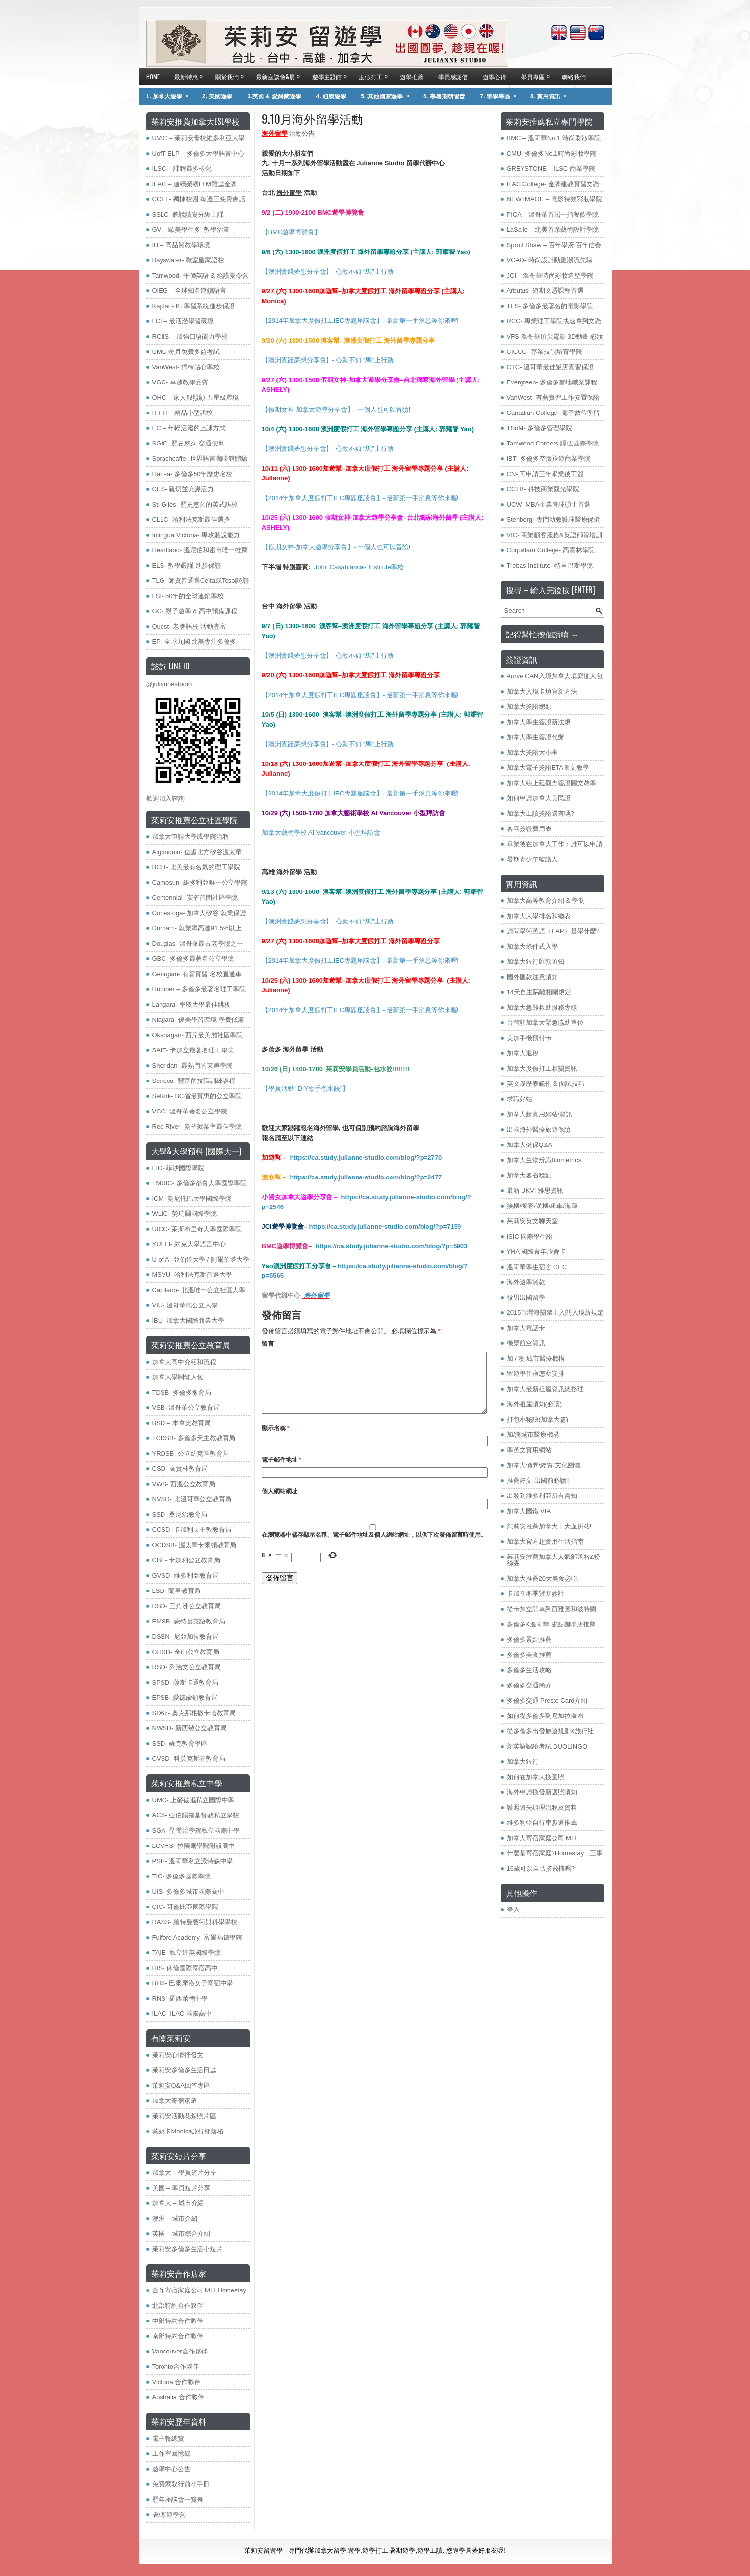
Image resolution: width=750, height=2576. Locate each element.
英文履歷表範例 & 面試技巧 (546, 1083)
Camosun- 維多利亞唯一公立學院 (200, 882)
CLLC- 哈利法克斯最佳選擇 (191, 519)
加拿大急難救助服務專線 (542, 1007)
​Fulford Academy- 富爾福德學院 (197, 1937)
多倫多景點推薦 (529, 1639)
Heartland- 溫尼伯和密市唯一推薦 (200, 550)
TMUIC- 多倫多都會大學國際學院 (199, 1183)
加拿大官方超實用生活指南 (545, 1541)
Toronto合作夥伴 (175, 2366)
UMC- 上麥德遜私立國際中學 (193, 1800)
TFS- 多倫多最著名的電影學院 (550, 306)
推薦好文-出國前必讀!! (538, 1480)
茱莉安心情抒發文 (177, 2055)
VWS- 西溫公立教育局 (184, 1484)
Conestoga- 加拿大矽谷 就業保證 (199, 913)
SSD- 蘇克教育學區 (180, 1743)
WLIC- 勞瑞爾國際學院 (184, 1213)
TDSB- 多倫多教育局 (182, 1392)
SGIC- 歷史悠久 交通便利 (188, 443)
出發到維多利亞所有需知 (542, 1495)
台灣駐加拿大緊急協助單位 (545, 1022)
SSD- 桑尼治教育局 (180, 1514)
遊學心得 (494, 76)
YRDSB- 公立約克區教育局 (190, 1453)
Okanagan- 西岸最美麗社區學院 (197, 1035)
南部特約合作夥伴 (177, 2336)
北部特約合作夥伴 (177, 2305)
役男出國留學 (526, 1297)
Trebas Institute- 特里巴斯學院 (550, 565)
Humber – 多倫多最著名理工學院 (199, 989)
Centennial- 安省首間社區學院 (195, 897)
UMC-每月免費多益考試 (186, 351)
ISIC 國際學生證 (530, 1236)
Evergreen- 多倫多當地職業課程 (552, 382)
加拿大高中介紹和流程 (184, 1362)
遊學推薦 (412, 76)
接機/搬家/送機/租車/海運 (542, 1205)
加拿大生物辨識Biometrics (544, 1160)
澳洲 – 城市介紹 (174, 2218)
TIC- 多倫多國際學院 (181, 1876)
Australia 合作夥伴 (178, 2397)
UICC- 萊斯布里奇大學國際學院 (197, 1229)
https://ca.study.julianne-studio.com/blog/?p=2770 (366, 1157)
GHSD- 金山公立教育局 (186, 1651)
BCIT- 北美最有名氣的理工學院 (196, 867)
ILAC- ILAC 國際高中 (182, 2013)
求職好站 (519, 1099)
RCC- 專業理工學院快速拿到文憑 (554, 321)
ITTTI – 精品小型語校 (182, 412)
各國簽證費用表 (529, 828)
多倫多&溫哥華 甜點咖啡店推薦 (551, 1624)
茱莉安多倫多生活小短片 (187, 2249)
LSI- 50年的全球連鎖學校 (188, 596)
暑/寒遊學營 (169, 2514)
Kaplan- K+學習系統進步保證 (193, 306)
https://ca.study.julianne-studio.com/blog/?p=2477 (366, 1177)
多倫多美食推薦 (529, 1654)
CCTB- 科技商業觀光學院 (543, 489)
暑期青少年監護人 (532, 859)
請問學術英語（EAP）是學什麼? (553, 931)
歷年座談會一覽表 (177, 2499)
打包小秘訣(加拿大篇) (538, 1419)
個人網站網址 (279, 1502)
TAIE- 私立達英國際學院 (186, 1952)
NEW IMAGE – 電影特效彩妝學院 (554, 199)
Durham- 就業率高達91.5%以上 (197, 928)
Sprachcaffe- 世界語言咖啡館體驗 (200, 458)
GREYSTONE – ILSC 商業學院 (551, 168)
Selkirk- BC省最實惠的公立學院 (197, 1096)
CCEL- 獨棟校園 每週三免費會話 (198, 199)
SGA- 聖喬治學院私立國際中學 (196, 1830)
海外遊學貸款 (526, 1282)
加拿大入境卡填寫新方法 (542, 691)
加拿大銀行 (523, 1761)
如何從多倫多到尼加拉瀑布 (545, 1715)
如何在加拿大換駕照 (535, 1777)
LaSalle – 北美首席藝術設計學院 (553, 229)
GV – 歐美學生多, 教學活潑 (190, 229)
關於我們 (232, 74)
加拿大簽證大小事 (532, 752)
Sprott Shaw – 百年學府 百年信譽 (554, 245)
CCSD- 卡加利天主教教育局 (192, 1529)
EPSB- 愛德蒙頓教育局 (185, 1697)
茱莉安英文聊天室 (532, 1221)
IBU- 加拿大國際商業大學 (188, 1320)
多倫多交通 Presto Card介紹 (547, 1700)
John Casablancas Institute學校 (359, 567)
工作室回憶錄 (171, 2453)
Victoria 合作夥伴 (176, 2381)
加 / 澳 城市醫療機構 (536, 1358)
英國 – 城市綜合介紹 (181, 2233)
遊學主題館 (332, 74)
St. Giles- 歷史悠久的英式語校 (195, 504)
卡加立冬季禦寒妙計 (535, 1593)
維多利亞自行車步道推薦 (542, 1822)
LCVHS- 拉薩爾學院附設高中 (193, 1845)
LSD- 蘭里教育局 (176, 1590)
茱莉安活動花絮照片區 (184, 2116)
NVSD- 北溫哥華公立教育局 (191, 1499)
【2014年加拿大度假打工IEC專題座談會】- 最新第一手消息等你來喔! (360, 320)
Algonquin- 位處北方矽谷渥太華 (197, 852)
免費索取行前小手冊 (181, 2484)
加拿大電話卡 (526, 1328)
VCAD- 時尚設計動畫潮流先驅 (549, 260)
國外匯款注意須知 (532, 977)
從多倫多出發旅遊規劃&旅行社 (550, 1731)
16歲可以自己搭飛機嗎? (541, 1868)
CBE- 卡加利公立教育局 (186, 1560)
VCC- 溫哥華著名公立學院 (189, 1111)
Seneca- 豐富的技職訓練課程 (193, 1080)
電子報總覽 (168, 2438)
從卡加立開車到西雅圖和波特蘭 (551, 1609)
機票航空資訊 (526, 1343)
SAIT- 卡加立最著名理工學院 (193, 1050)
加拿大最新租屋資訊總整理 (545, 1389)
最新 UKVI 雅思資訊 (535, 1190)
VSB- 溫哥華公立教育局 (186, 1407)
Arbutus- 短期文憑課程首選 (545, 290)
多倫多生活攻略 (529, 1670)
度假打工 (375, 74)
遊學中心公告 (171, 2469)
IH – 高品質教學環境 (181, 245)
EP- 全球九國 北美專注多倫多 (194, 641)
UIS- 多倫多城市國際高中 (188, 1891)
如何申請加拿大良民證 (539, 798)
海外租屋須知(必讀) (534, 1404)
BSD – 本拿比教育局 (181, 1423)
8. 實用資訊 (551, 94)
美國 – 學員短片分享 (181, 2188)
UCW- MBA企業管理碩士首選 (549, 504)
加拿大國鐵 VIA (529, 1511)
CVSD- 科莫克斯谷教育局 (188, 1758)
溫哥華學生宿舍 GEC (537, 1267)
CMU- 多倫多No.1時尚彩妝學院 (551, 153)
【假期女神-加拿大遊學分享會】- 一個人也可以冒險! (336, 409)
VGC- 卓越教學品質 (180, 382)
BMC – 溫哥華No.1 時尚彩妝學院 (554, 138)
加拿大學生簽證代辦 (535, 737)
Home (153, 76)
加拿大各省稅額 (529, 1175)
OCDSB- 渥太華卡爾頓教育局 (194, 1545)
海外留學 (316, 1295)
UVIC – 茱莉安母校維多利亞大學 (198, 138)
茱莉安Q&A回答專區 (181, 2085)
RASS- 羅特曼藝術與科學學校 (194, 1922)
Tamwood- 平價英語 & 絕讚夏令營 (200, 275)
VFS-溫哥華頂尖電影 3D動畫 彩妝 (555, 336)
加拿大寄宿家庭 (174, 2100)
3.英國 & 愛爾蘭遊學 (274, 96)
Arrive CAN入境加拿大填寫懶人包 (555, 676)
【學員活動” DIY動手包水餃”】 (305, 1088)
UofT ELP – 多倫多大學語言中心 (198, 153)
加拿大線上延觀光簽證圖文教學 (551, 783)
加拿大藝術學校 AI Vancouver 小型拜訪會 (321, 832)
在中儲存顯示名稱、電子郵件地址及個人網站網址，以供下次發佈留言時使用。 (374, 1546)
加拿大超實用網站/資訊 (540, 1114)
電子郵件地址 (281, 1471)
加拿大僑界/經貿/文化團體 (544, 1465)
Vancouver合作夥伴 (180, 2351)
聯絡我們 (574, 76)
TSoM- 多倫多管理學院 (540, 428)
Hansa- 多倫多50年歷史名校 (192, 473)
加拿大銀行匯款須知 (535, 961)
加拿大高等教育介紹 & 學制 (546, 900)
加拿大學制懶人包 (177, 1377)
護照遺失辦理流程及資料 (542, 1807)
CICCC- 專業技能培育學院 (544, 351)
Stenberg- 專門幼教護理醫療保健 (554, 519)
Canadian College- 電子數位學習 (553, 412)
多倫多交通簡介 (529, 1685)
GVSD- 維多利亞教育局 (185, 1575)
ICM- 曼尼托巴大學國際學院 (192, 1198)
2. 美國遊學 (217, 96)
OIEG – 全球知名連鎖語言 (189, 290)
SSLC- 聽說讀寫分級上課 (188, 214)
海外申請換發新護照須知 (542, 1792)
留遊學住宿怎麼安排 (535, 1373)
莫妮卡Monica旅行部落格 (188, 2131)
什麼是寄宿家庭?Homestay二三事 (555, 1853)
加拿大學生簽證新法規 (539, 722)
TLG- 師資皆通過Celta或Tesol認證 (201, 580)
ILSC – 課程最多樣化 (182, 168)
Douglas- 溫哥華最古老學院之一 (198, 943)
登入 (513, 1909)
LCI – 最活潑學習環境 (183, 321)
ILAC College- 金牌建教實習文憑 (553, 184)
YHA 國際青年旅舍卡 (536, 1251)
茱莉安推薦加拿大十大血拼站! (549, 1526)
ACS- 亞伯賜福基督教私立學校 (196, 1815)
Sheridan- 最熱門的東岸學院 (192, 1065)
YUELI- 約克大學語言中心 (189, 1244)
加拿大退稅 (523, 1053)
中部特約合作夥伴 (177, 2320)
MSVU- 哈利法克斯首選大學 (192, 1274)
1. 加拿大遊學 (170, 94)
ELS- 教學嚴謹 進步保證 (186, 565)
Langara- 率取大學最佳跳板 (191, 1004)
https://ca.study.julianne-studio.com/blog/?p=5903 (392, 1246)
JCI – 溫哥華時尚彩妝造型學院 (550, 275)
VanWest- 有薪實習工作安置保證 (553, 397)
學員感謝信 (453, 76)
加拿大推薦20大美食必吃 (542, 1578)
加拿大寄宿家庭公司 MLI (542, 1838)
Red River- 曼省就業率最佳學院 (197, 1126)
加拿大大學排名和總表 (539, 916)
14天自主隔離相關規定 (539, 992)
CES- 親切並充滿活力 (183, 489)
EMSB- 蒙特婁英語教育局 (189, 1621)
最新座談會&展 (280, 74)
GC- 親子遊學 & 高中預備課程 (194, 611)
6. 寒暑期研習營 (444, 96)
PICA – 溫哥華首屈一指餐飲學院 (553, 214)
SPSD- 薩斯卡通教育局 (185, 1682)
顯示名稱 (276, 1439)
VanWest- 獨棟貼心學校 (186, 367)
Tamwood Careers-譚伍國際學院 (553, 443)
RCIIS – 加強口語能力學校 (190, 336)
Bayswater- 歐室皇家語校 (188, 260)
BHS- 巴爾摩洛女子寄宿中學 (192, 1983)
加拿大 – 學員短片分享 (184, 2172)
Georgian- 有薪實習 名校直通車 (197, 974)
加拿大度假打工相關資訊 (542, 1068)
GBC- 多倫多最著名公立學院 (193, 958)
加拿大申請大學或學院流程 (190, 836)
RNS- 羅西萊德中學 (180, 1998)
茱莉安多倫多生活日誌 (184, 2070)
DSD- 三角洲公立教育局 (186, 1606)
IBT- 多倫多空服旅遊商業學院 (548, 458)
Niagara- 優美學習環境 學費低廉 (198, 1019)
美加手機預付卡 (529, 1038)
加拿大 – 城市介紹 (178, 2203)
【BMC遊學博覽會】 (291, 232)
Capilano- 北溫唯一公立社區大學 (198, 1290)
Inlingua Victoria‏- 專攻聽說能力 (196, 535)
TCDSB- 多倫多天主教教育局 (193, 1438)
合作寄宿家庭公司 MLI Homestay (199, 2290)
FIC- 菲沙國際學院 (178, 1168)
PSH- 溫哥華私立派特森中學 (192, 1861)
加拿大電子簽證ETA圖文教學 (548, 767)
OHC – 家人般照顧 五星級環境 (195, 397)
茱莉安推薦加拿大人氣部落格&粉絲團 (554, 1560)
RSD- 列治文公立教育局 (186, 1667)
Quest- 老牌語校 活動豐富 (189, 626)
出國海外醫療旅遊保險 (539, 1129)
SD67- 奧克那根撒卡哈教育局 (194, 1713)
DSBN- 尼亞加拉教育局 (185, 1636)
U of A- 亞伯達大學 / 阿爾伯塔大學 (200, 1259)
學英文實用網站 (529, 1450)
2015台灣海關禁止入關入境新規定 (555, 1312)
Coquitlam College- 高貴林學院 (551, 550)
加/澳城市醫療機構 (533, 1434)
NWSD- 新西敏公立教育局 (189, 1728)
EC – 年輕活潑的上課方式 (189, 428)
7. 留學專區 (501, 94)
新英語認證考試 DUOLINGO (547, 1746)
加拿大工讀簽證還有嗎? (540, 813)
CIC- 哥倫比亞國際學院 (185, 1906)
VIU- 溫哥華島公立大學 (185, 1305)
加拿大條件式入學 (532, 946)
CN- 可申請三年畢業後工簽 (545, 473)
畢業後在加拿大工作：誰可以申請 (555, 844)
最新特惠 (191, 74)
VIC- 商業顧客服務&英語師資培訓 (554, 535)
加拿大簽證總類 (529, 706)
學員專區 (537, 74)
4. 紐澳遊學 (331, 96)
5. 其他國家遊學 (388, 94)
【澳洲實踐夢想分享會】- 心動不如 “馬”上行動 (327, 271)
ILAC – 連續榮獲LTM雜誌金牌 (194, 184)
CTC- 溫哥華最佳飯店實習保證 (550, 367)
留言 (268, 1343)
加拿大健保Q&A (529, 1144)
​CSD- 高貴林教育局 (180, 1468)
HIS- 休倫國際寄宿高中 (185, 1968)
